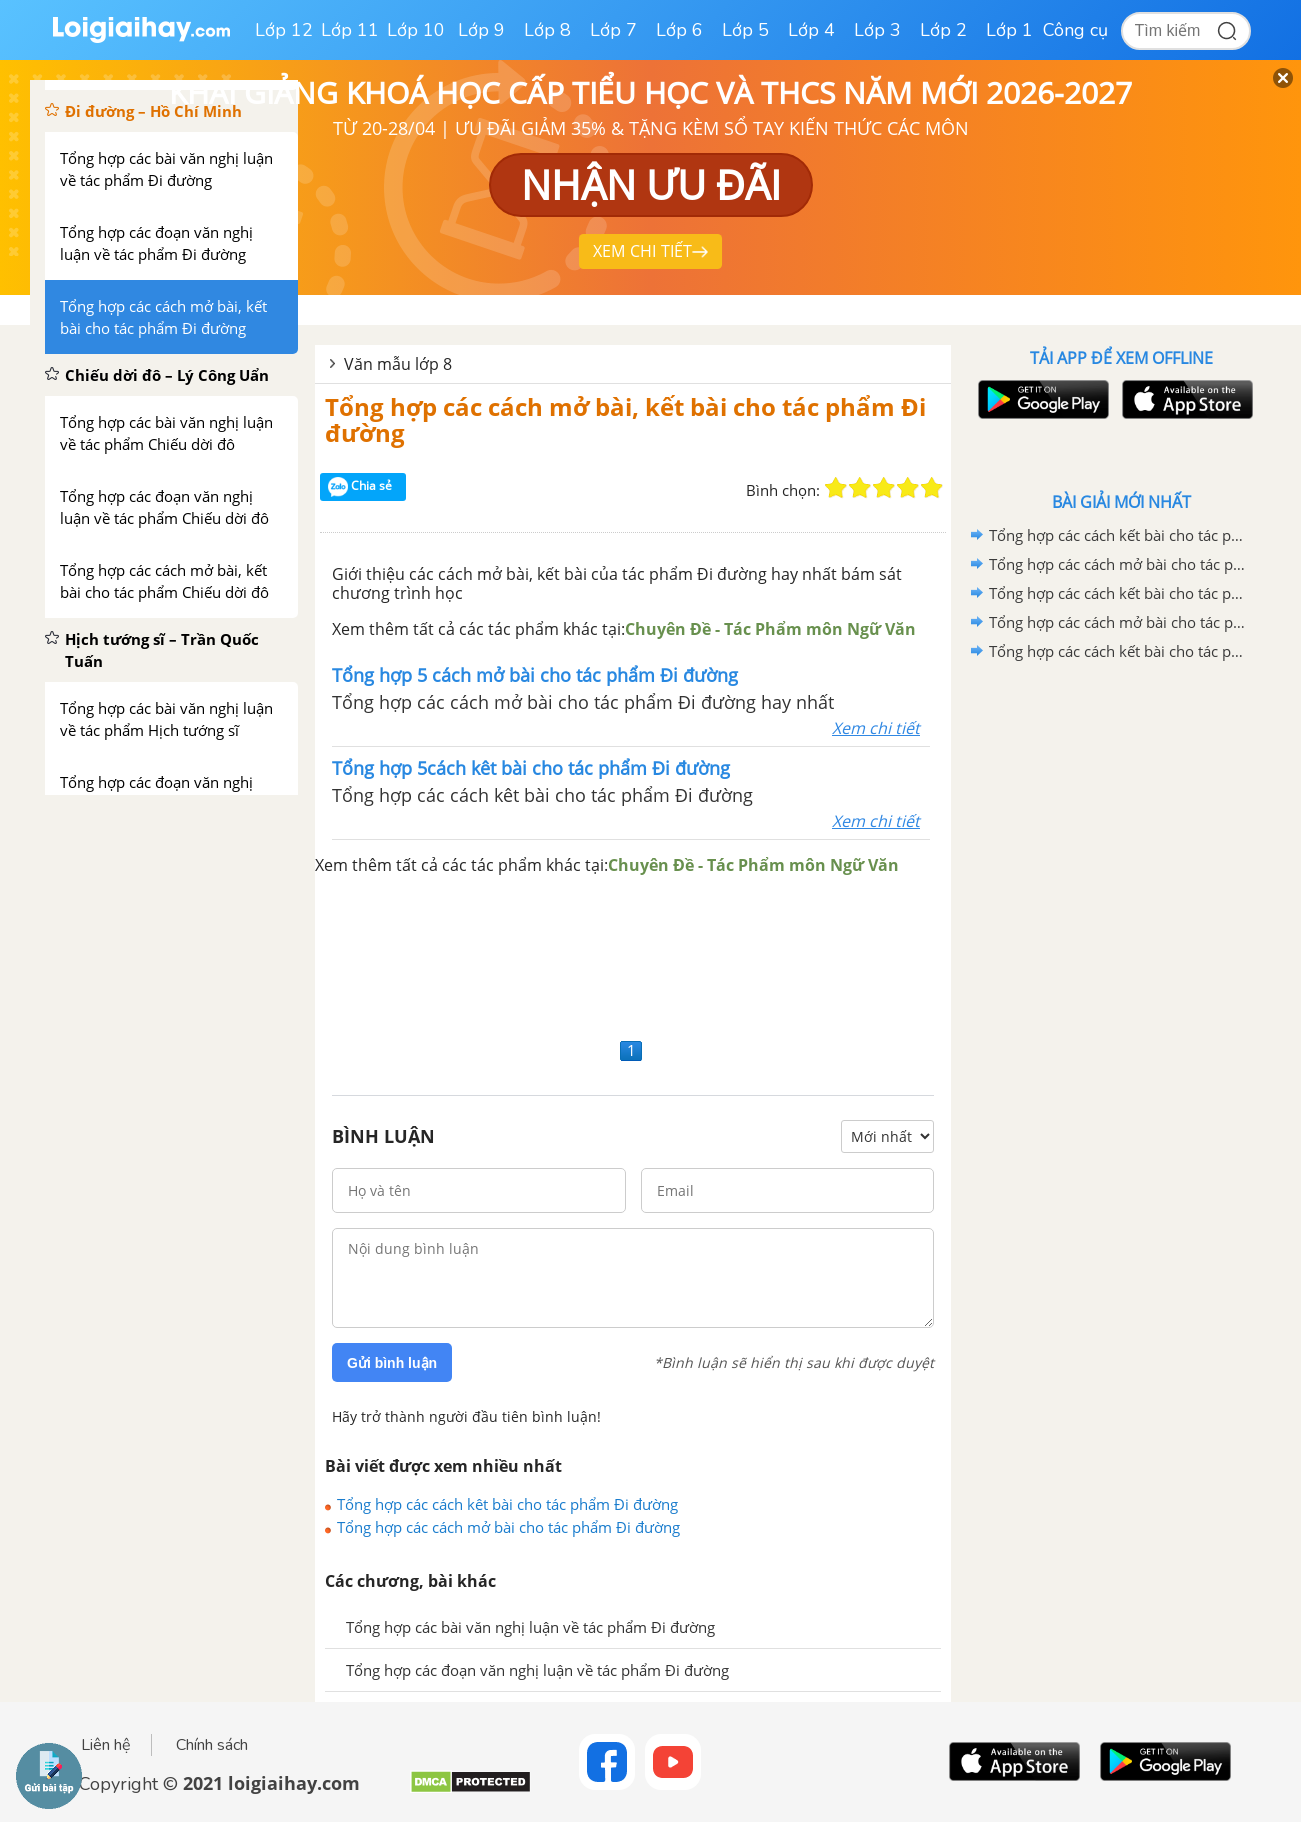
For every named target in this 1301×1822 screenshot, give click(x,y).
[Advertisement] (633, 955)
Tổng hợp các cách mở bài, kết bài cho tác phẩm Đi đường (625, 419)
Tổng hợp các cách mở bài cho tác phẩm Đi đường (508, 1527)
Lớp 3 (877, 30)
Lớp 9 (481, 30)
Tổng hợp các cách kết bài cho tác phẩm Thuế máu (1118, 651)
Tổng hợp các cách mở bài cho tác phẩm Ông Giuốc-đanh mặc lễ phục (1118, 564)
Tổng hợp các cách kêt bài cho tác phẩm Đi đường (507, 1504)
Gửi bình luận (392, 1363)
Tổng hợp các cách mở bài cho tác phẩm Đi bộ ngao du (1118, 622)
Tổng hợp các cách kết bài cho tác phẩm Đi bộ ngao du (1118, 593)
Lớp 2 (943, 30)
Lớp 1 (1009, 30)
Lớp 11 (350, 30)
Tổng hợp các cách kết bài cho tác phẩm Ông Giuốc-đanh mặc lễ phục (1118, 535)
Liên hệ (106, 1745)
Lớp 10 (416, 30)
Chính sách (212, 1745)
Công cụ (1075, 30)
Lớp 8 (547, 30)
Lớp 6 (679, 30)
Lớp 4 (811, 30)
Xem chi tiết (876, 728)
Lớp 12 (284, 30)
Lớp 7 (613, 30)
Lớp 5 (745, 30)
